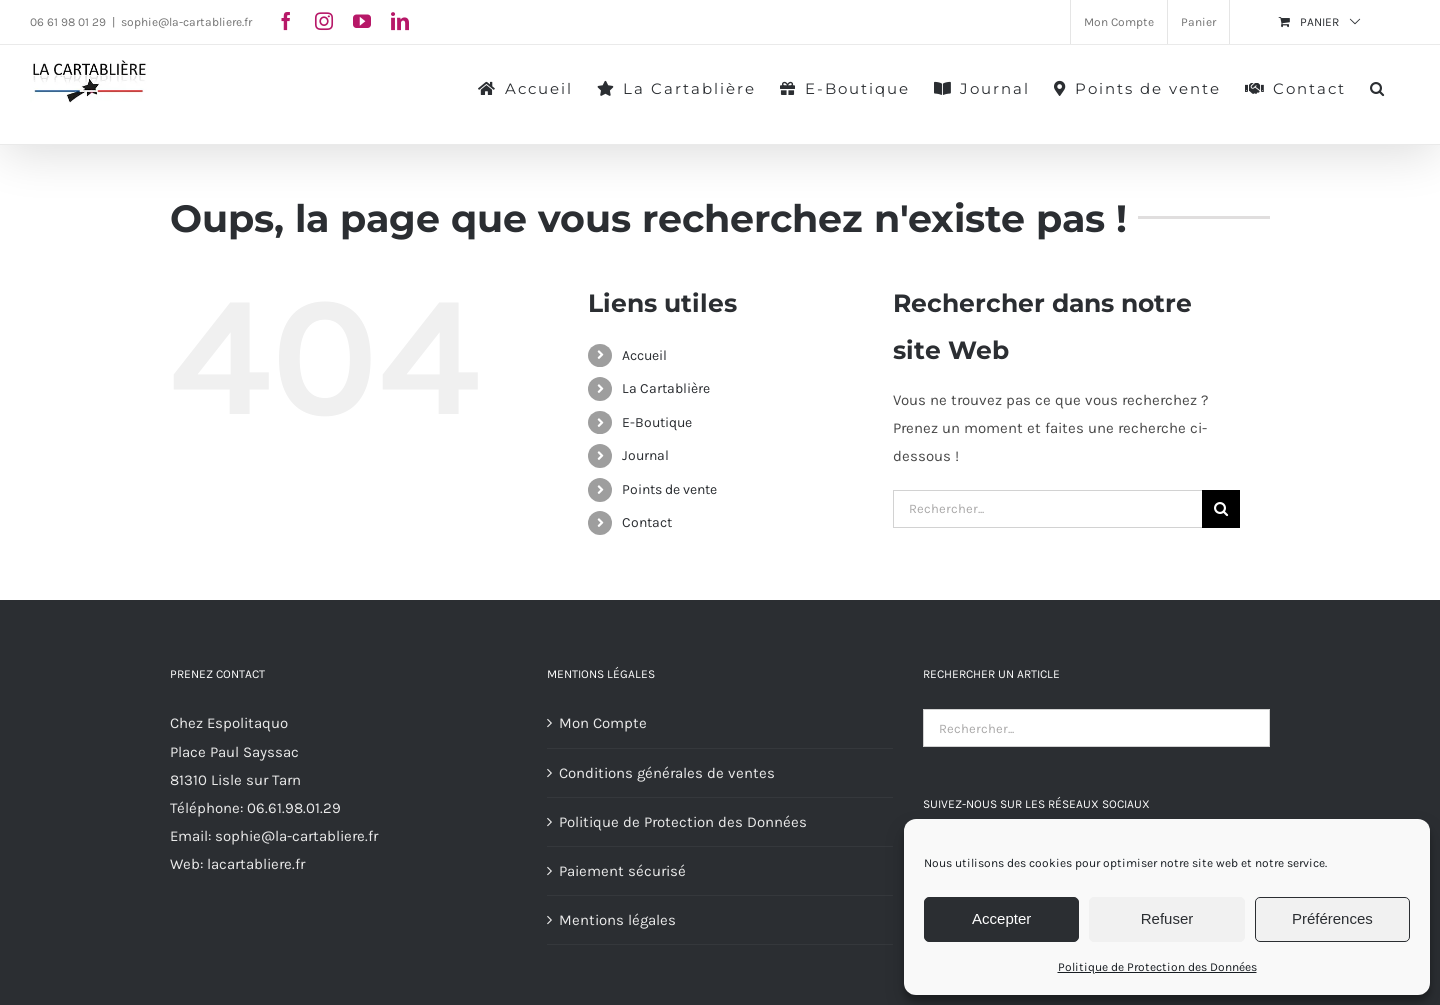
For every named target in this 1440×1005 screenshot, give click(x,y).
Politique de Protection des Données (1157, 967)
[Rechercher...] (1047, 509)
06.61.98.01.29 (294, 808)
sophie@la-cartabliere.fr (186, 22)
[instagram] (324, 21)
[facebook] (286, 21)
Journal (645, 455)
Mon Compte (603, 723)
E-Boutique (657, 422)
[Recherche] (1221, 509)
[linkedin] (400, 21)
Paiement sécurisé (622, 871)
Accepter (1001, 918)
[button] (1378, 87)
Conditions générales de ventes (667, 773)
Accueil (644, 355)
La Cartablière (666, 388)
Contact (647, 522)
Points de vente (669, 489)
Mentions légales (617, 920)
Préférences (1332, 918)
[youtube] (362, 21)
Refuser (1167, 918)
